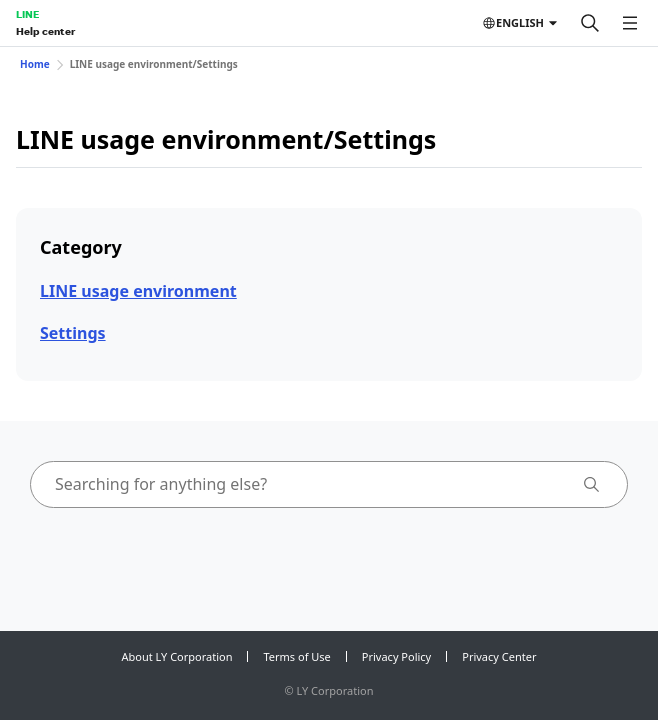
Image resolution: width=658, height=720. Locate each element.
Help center (45, 31)
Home (35, 64)
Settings (73, 333)
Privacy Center (499, 656)
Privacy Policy (396, 656)
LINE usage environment (138, 291)
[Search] (590, 23)
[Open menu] (630, 23)
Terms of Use (296, 656)
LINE (27, 14)
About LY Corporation (177, 656)
